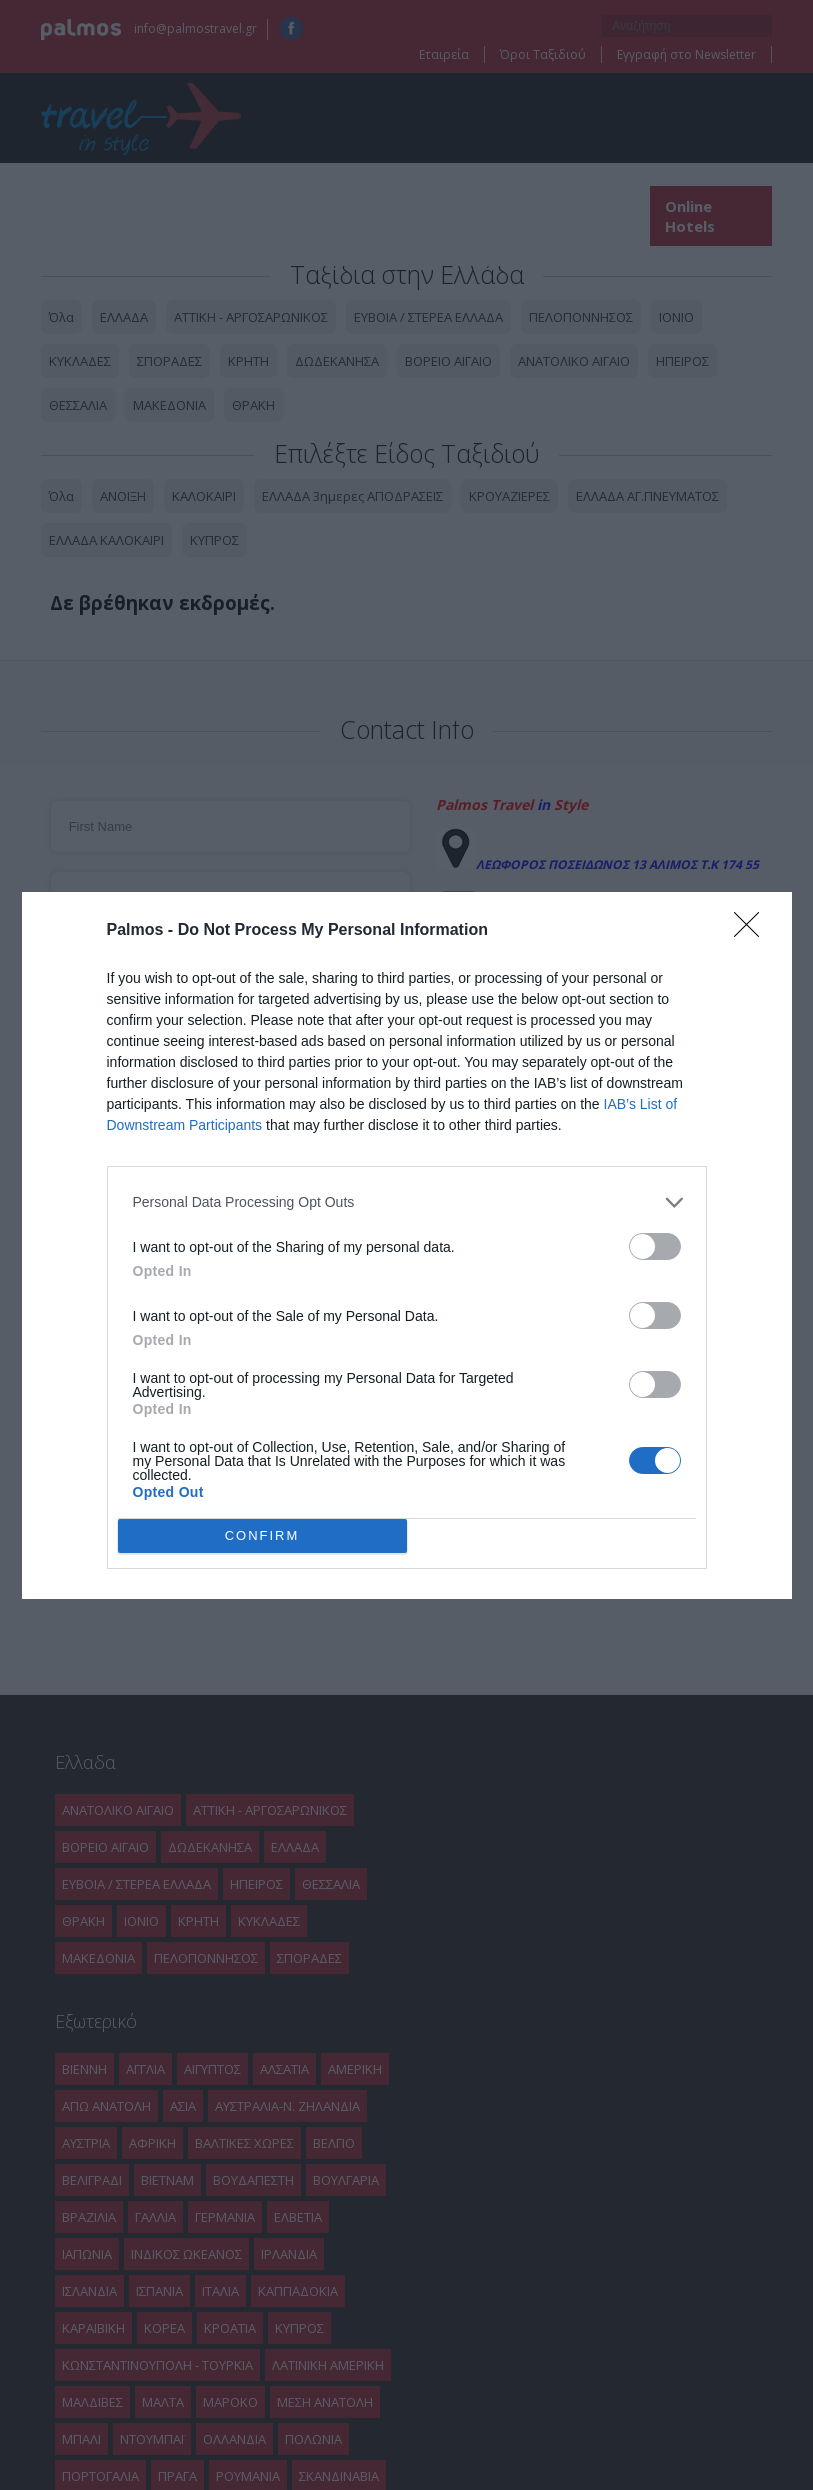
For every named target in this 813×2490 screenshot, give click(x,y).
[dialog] (407, 1245)
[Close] (753, 931)
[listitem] (407, 1202)
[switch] (655, 1246)
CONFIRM (262, 1535)
